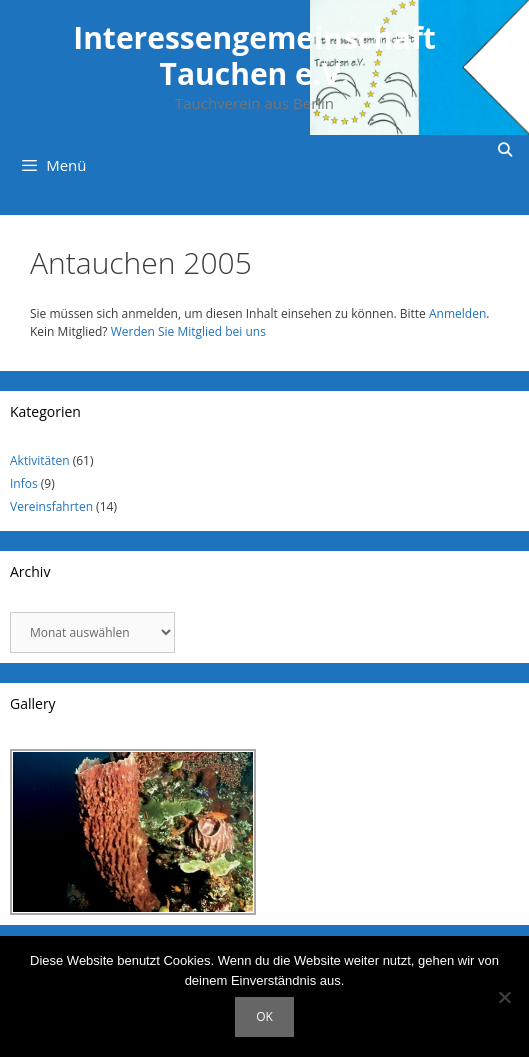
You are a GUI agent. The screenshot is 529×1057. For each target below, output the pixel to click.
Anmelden (457, 313)
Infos (24, 483)
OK (264, 1016)
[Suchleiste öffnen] (505, 150)
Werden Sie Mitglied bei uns (188, 331)
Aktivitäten (40, 460)
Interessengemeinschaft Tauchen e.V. (254, 55)
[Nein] (504, 997)
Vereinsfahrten (51, 506)
